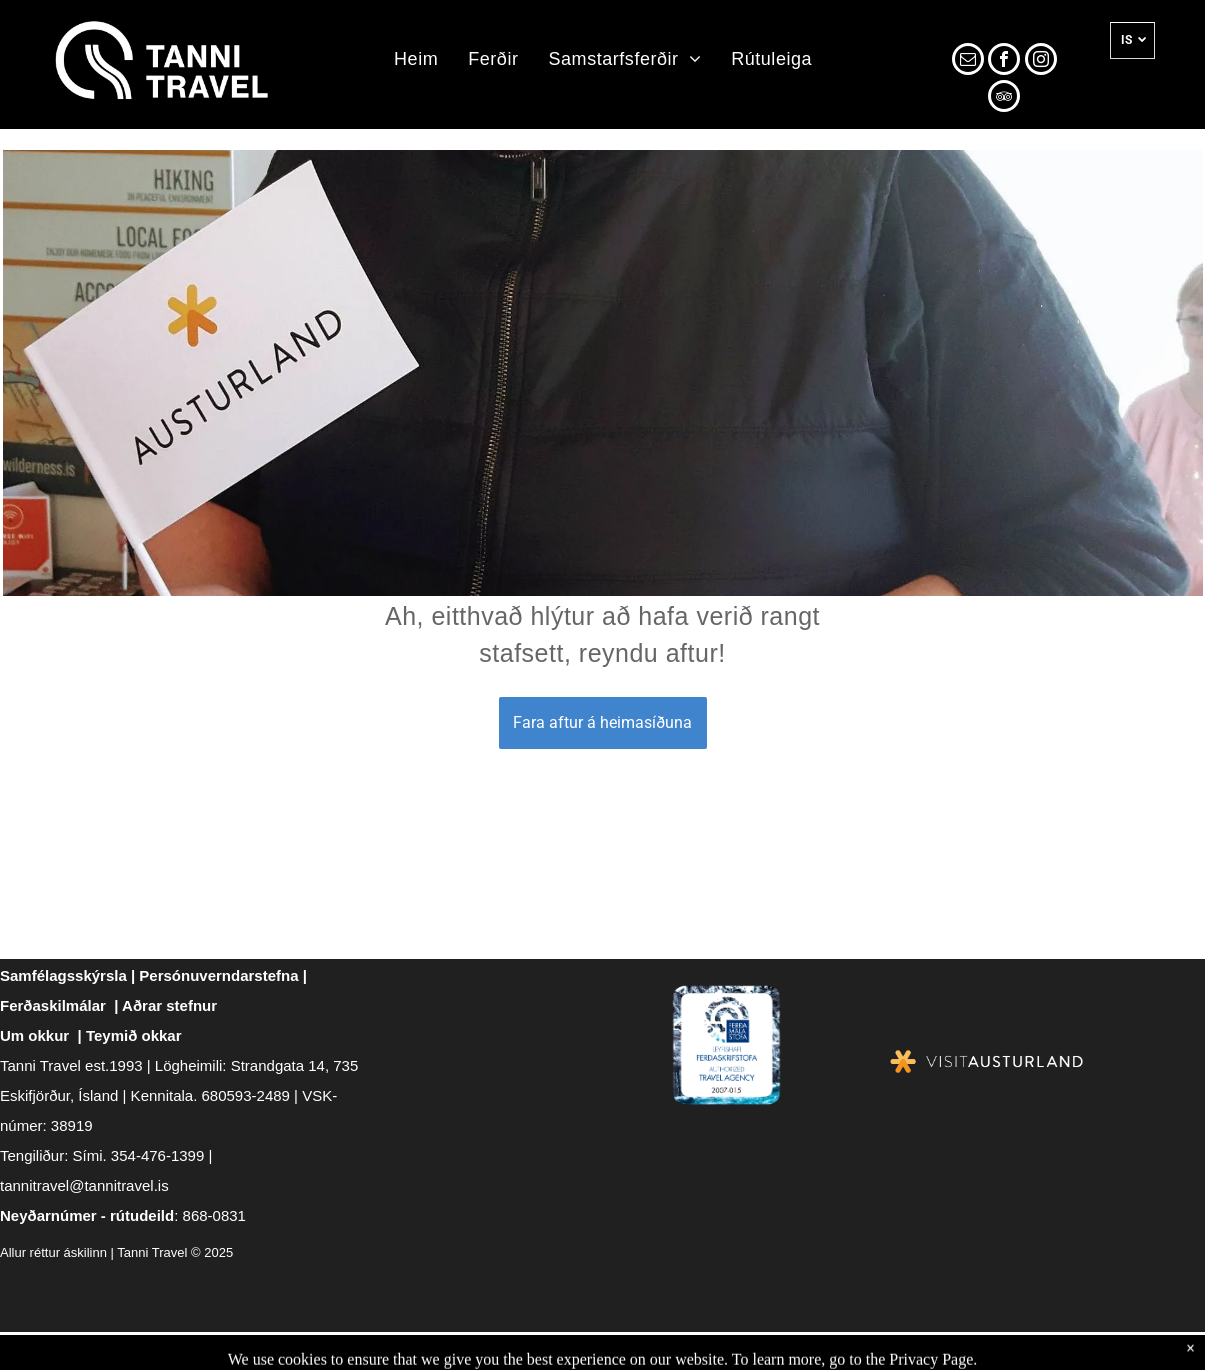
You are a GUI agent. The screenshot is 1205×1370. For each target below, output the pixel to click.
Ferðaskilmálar (53, 1005)
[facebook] (1004, 61)
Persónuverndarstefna (218, 975)
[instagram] (1041, 61)
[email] (968, 61)
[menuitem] (416, 60)
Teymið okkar (134, 1035)
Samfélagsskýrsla (63, 975)
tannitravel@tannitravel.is (84, 1185)
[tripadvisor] (1004, 98)
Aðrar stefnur (169, 1005)
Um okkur (34, 1035)
